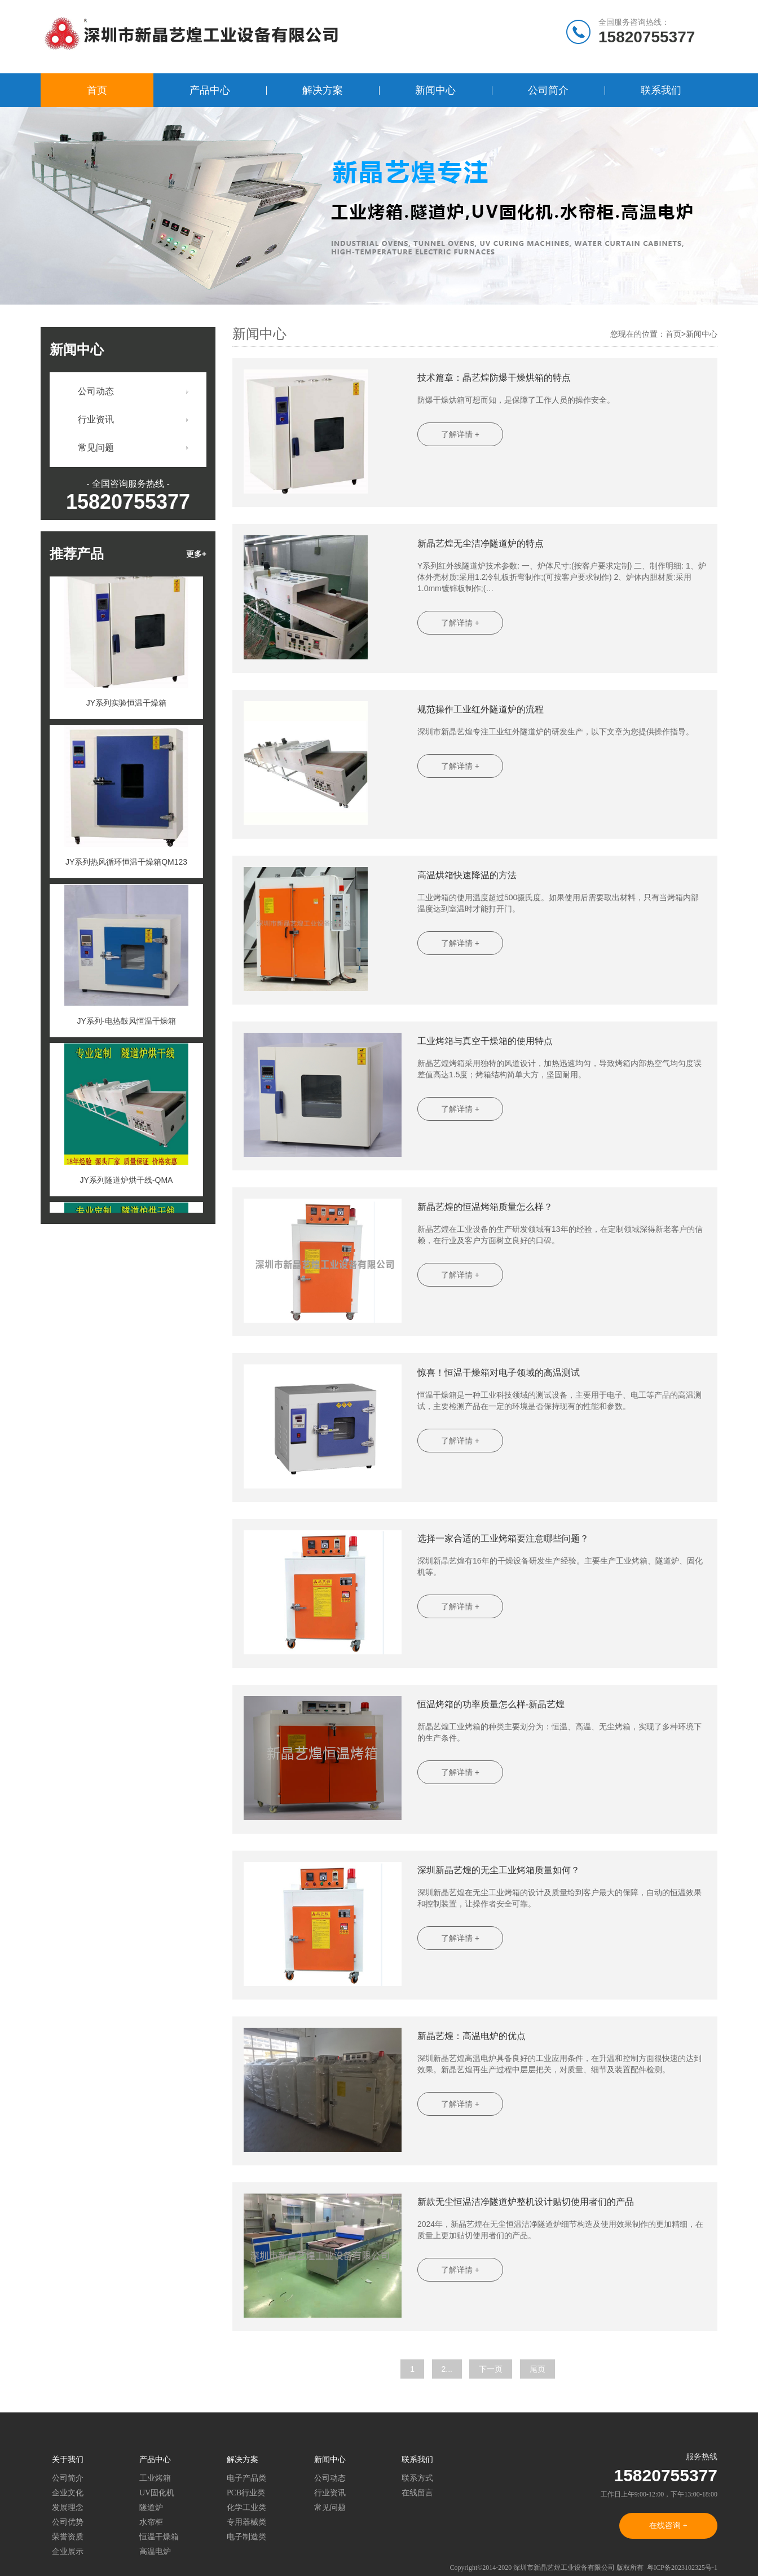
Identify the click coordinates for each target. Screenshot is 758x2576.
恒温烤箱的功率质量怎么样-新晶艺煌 (491, 1704)
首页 (97, 90)
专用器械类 (246, 2522)
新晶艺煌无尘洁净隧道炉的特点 (480, 543)
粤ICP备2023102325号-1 (682, 2567)
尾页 (537, 2369)
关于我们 (67, 2459)
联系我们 (661, 90)
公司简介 (548, 90)
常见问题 (96, 447)
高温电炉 (155, 2551)
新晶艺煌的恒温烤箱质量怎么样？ (485, 1207)
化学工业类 (246, 2507)
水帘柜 (151, 2522)
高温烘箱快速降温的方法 (467, 875)
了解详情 (460, 434)
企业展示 (67, 2551)
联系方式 (417, 2478)
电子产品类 (246, 2478)
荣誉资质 (67, 2537)
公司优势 (67, 2522)
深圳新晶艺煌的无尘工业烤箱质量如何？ (498, 1870)
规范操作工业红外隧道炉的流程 (480, 709)
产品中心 (210, 90)
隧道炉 (151, 2507)
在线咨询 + (668, 2525)
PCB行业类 (246, 2493)
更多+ (196, 553)
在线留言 (417, 2493)
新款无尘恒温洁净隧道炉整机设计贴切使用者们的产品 (525, 2202)
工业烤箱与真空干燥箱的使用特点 (485, 1041)
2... (447, 2369)
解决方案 (322, 90)
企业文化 (67, 2493)
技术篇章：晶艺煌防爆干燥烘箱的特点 (494, 377)
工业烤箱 (155, 2478)
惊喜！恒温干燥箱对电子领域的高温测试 (498, 1372)
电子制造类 (246, 2537)
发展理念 (67, 2507)
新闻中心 (435, 90)
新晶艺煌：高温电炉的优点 (471, 2036)
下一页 (491, 2369)
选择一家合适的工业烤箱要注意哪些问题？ (503, 1538)
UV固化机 (156, 2493)
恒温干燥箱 (159, 2537)
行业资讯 (96, 419)
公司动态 (96, 391)
